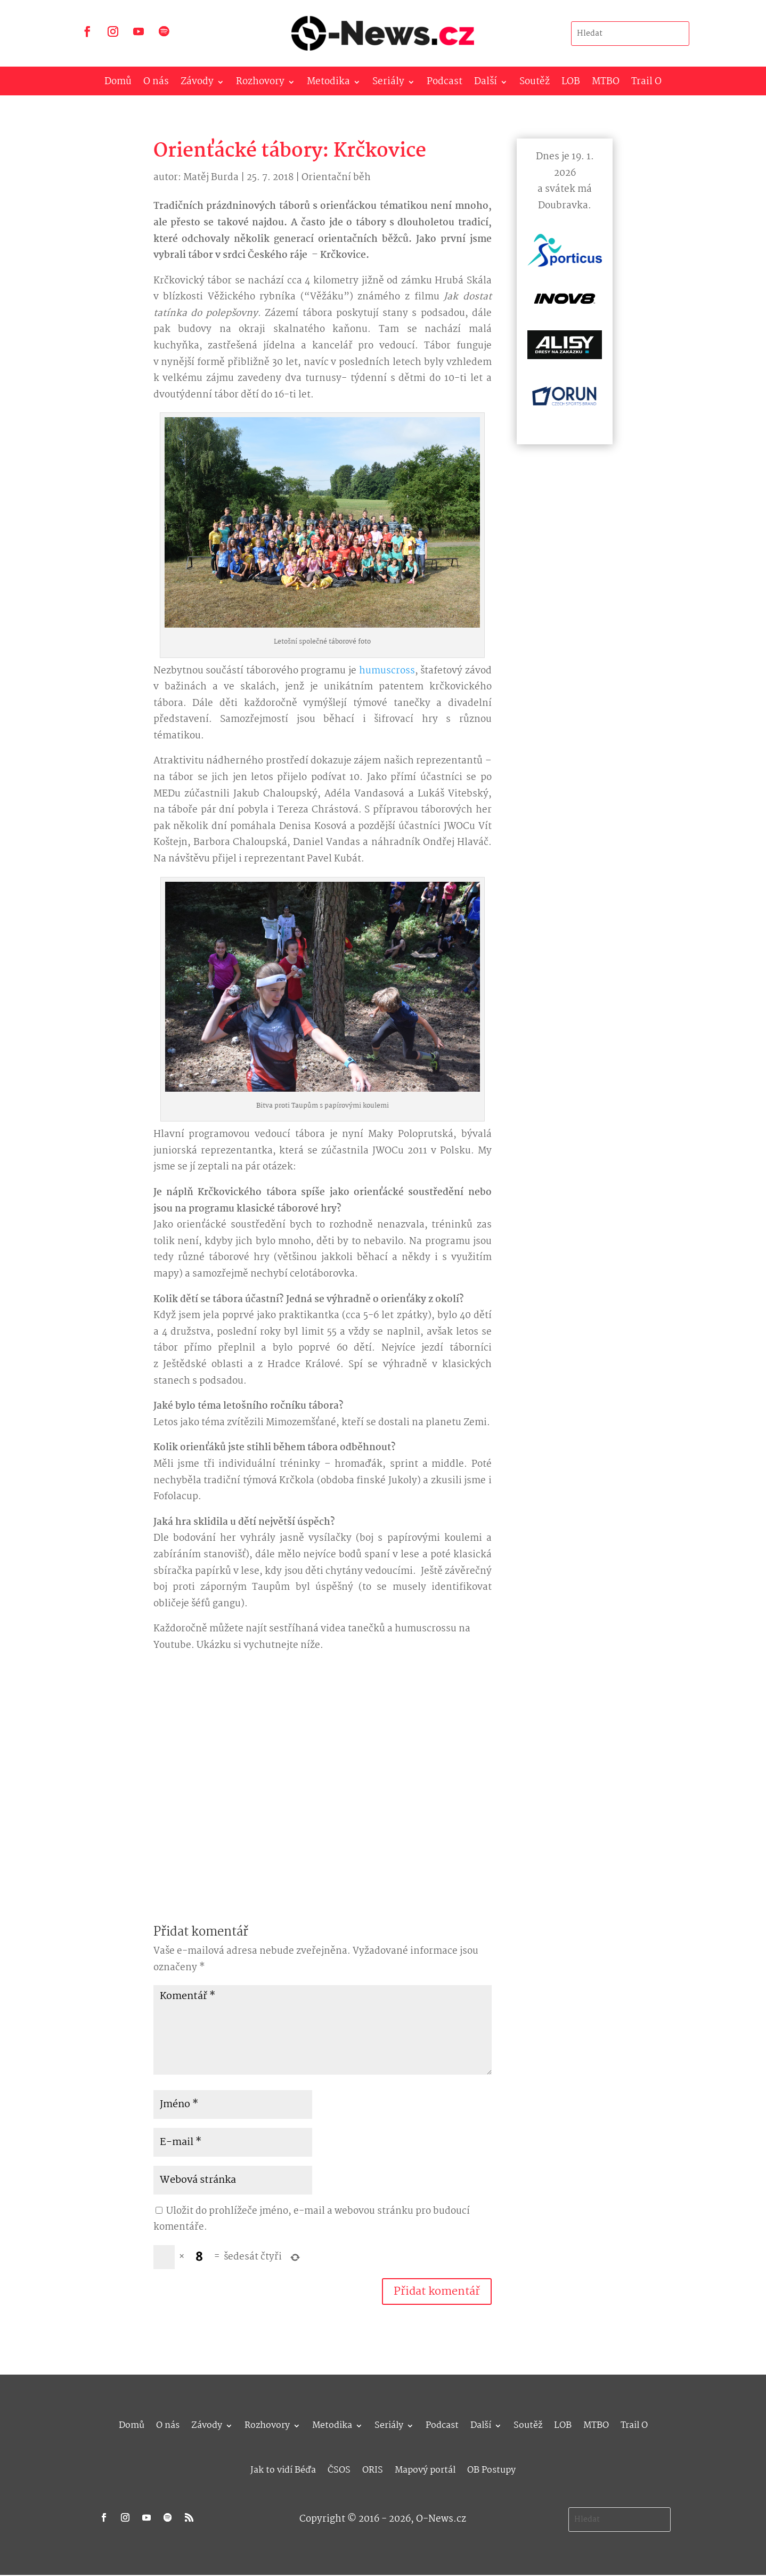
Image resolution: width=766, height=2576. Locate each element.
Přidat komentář (437, 2291)
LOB (570, 84)
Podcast (444, 84)
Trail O (646, 84)
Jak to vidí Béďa (283, 2468)
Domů (118, 84)
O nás (156, 84)
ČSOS (339, 2468)
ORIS (372, 2468)
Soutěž (534, 84)
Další (485, 84)
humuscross (387, 671)
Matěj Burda (211, 177)
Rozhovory (260, 84)
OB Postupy (491, 2468)
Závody (197, 84)
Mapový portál (425, 2468)
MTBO (606, 84)
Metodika (328, 84)
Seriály (388, 84)
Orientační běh (336, 177)
